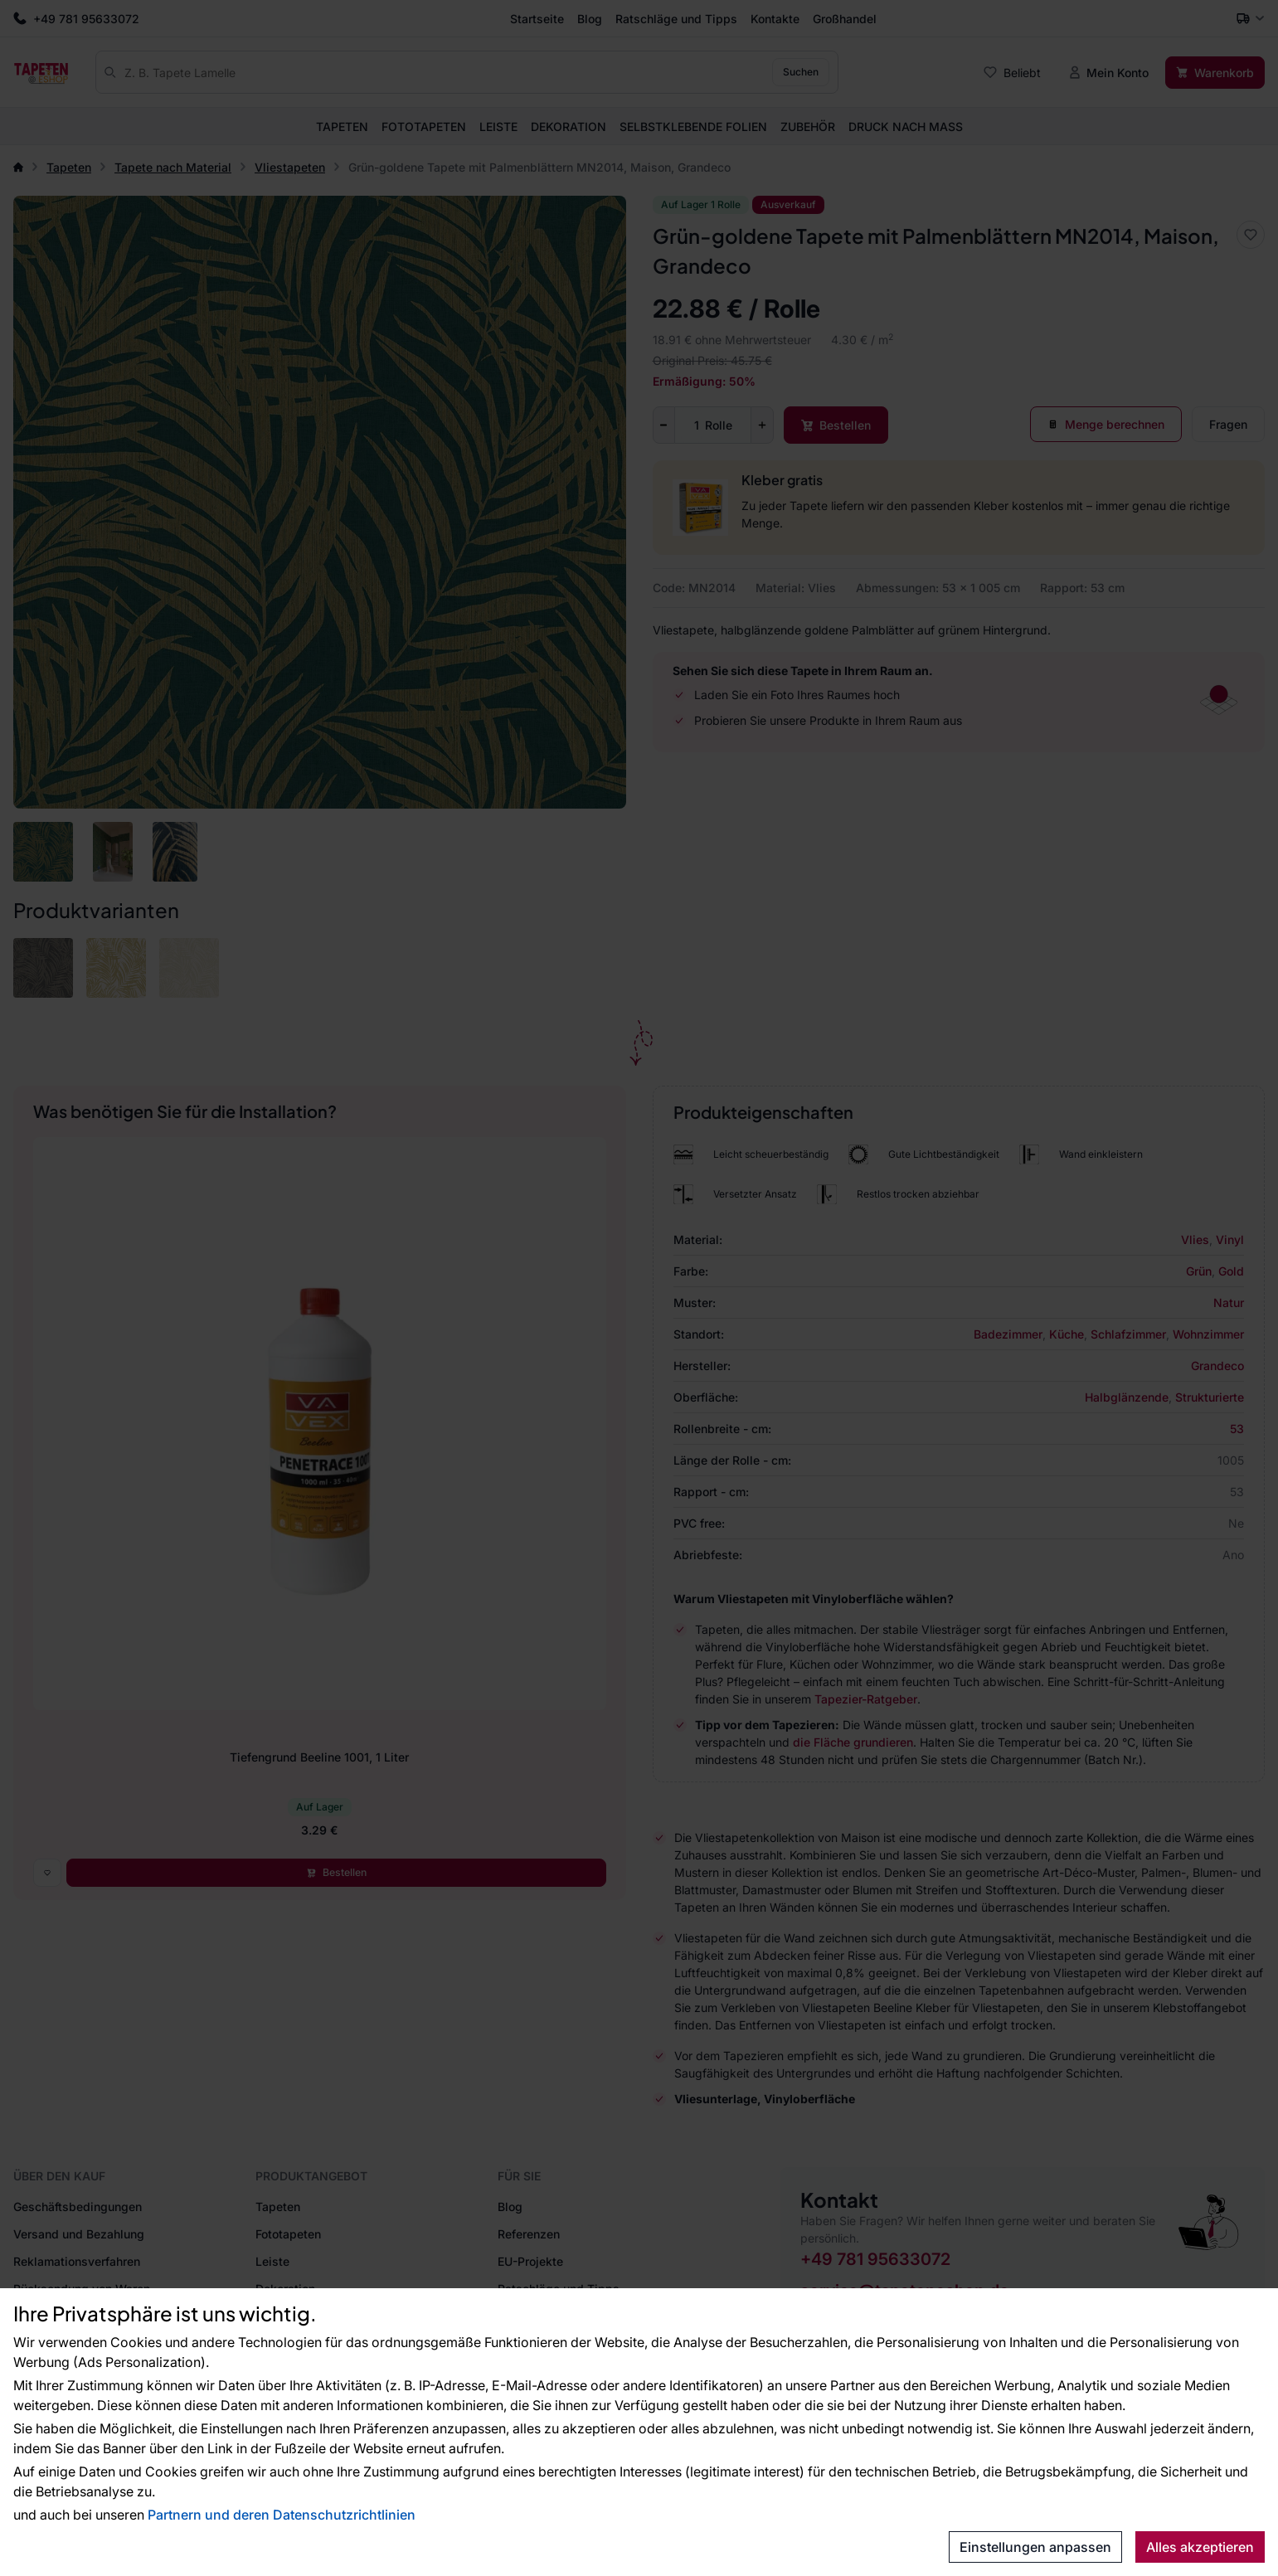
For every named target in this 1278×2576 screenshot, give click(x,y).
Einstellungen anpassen (1035, 2547)
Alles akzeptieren (1200, 2547)
